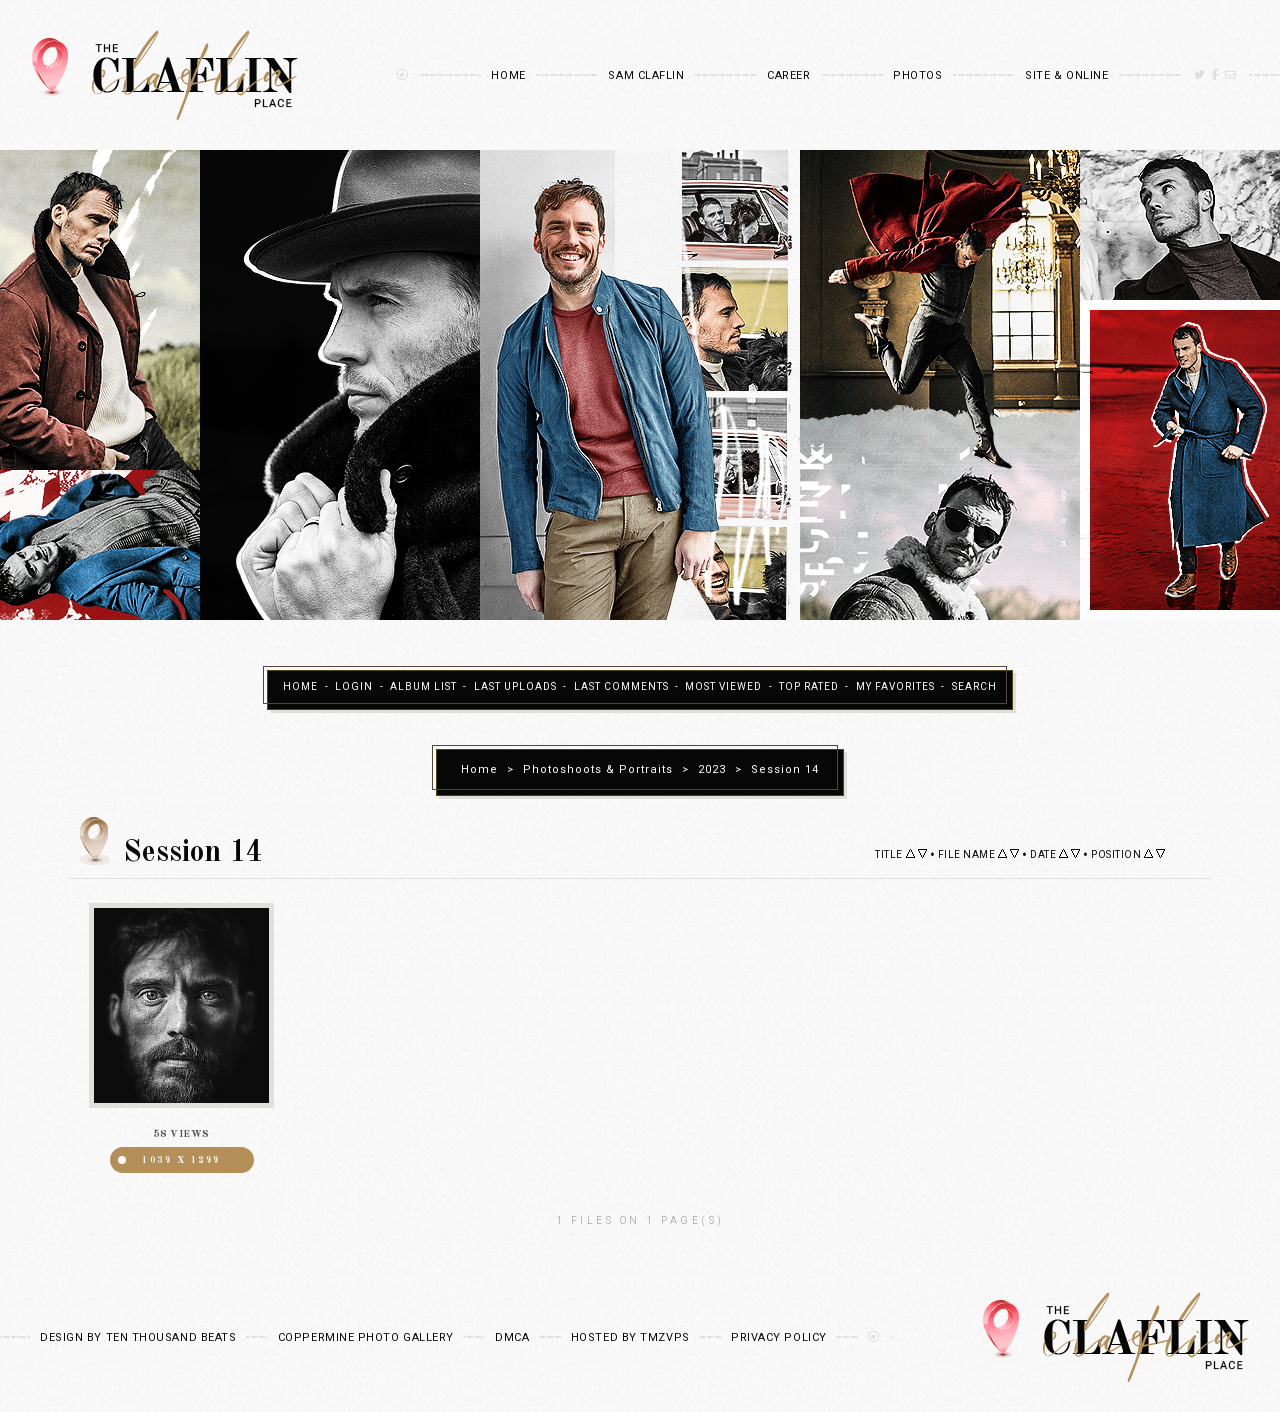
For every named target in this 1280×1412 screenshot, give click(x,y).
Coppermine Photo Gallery (366, 1337)
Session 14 (785, 769)
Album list (423, 687)
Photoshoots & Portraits (598, 769)
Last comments (621, 687)
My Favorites (895, 687)
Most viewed (723, 687)
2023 (712, 769)
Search (974, 687)
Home (508, 75)
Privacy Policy (779, 1337)
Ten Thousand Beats (171, 1337)
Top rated (809, 687)
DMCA (512, 1337)
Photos (917, 75)
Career (788, 75)
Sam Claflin (646, 75)
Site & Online (1066, 75)
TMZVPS (664, 1337)
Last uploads (515, 687)
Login (354, 687)
